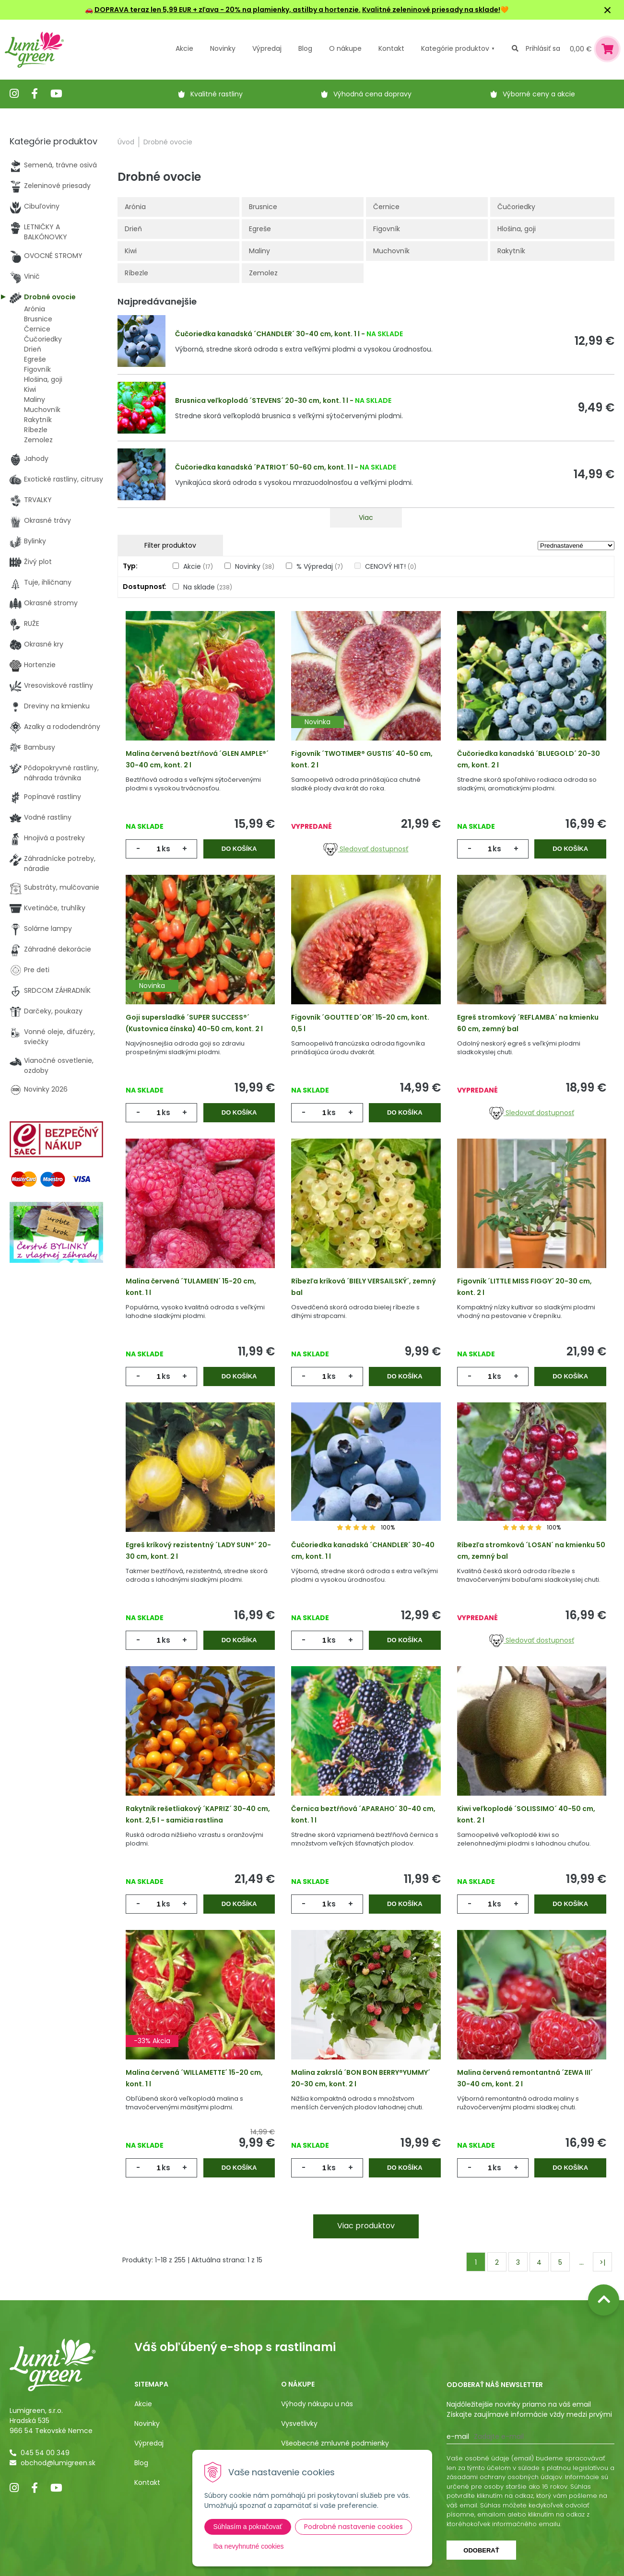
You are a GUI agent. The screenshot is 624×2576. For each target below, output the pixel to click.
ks (166, 849)
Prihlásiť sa (543, 48)
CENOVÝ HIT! (390, 566)
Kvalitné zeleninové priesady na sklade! (431, 9)
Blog (141, 2463)
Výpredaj (267, 48)
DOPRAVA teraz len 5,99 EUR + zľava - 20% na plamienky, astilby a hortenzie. (227, 9)
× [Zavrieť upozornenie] (607, 10)
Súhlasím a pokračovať (248, 2526)
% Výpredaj (319, 566)
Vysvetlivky (299, 2423)
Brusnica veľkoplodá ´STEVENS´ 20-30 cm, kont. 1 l (261, 400)
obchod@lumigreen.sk (58, 2463)
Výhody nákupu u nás (317, 2404)
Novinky (222, 48)
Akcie (184, 48)
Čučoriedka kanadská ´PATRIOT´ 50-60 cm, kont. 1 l (264, 467)
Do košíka (239, 848)
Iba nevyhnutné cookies (248, 2546)
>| (602, 2262)
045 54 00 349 (45, 2453)
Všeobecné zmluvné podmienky (335, 2443)
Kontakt (147, 2482)
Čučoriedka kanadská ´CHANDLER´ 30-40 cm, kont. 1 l (267, 334)
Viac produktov (366, 2225)
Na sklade (207, 587)
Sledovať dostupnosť (365, 849)
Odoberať (481, 2550)
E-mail (458, 2436)
